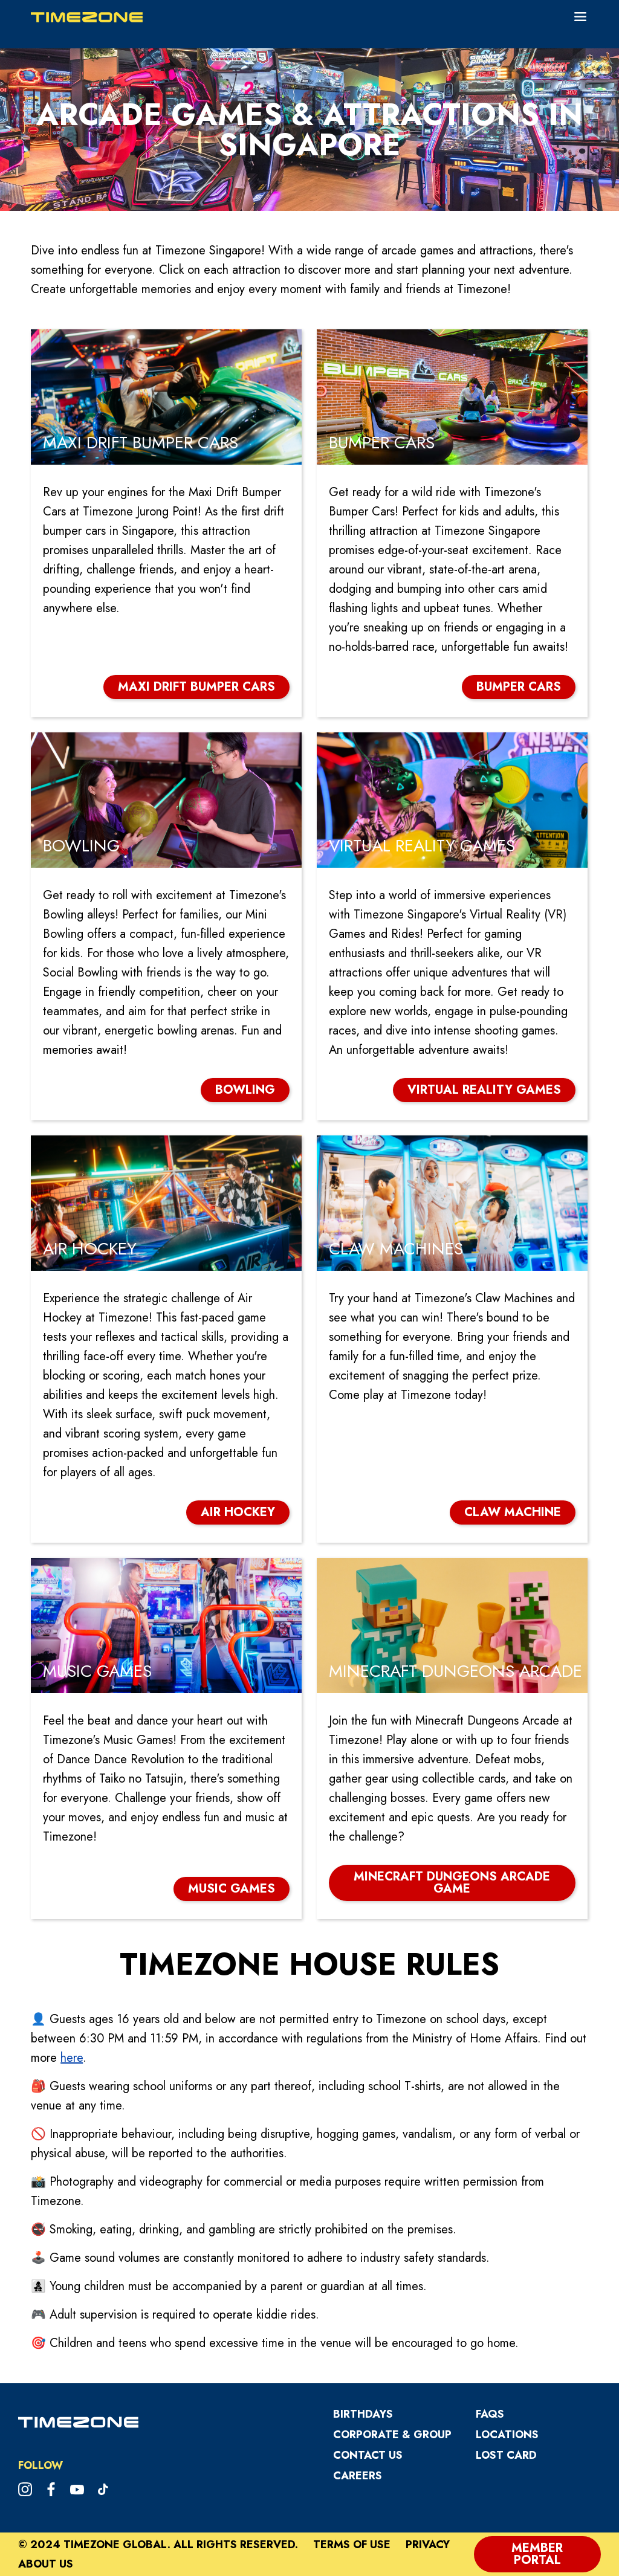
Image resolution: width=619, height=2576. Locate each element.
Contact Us (368, 2455)
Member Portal (537, 2554)
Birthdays (363, 2414)
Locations (507, 2434)
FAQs (490, 2414)
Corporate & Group (392, 2434)
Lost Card (506, 2455)
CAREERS (357, 2476)
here (71, 2058)
